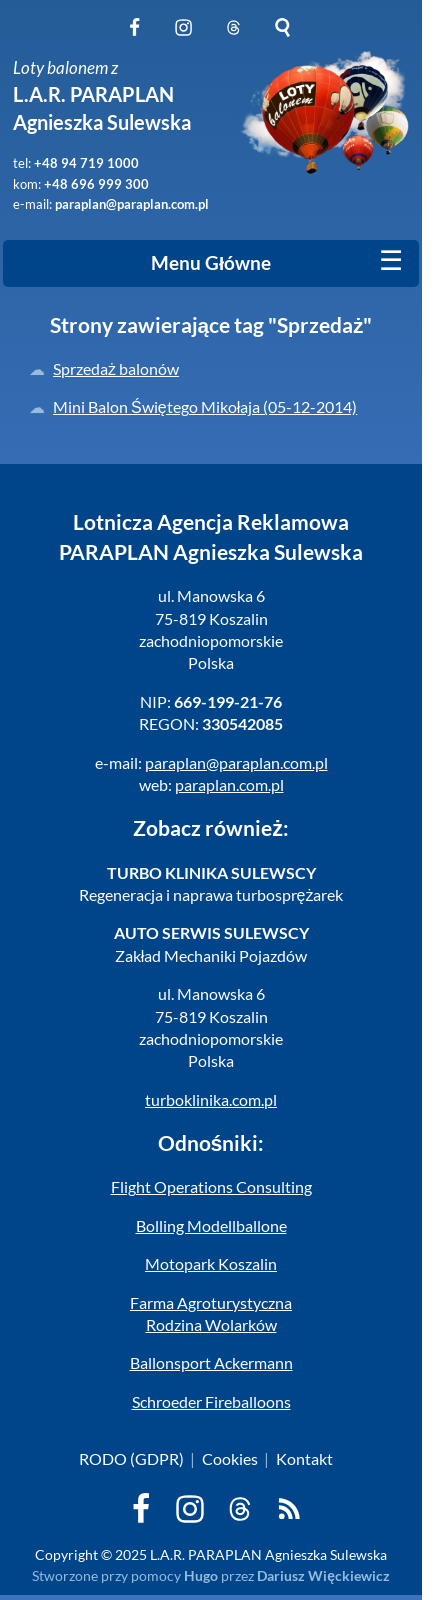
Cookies (230, 1458)
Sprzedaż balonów (116, 368)
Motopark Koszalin (211, 1263)
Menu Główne (211, 263)
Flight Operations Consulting (211, 1186)
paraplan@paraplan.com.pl (132, 204)
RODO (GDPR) (131, 1458)
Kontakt (304, 1458)
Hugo (201, 1575)
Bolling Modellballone (211, 1225)
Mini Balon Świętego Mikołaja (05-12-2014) (205, 406)
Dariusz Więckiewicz (323, 1575)
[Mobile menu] (391, 261)
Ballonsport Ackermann (211, 1362)
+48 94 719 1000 (86, 163)
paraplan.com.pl (229, 784)
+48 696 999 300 (96, 184)
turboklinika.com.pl (211, 1099)
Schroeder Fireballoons (211, 1401)
